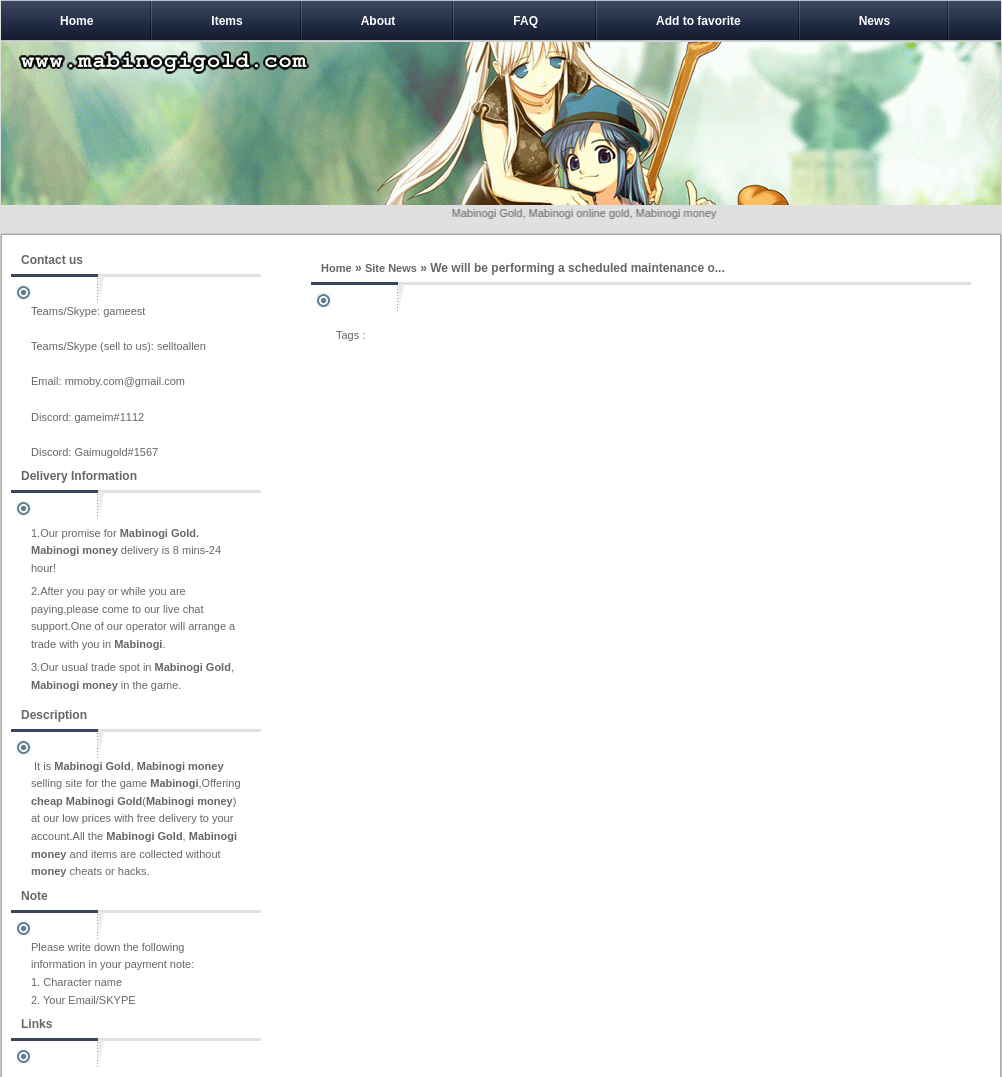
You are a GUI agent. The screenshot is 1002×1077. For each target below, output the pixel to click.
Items (226, 21)
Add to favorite (698, 21)
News (874, 21)
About (378, 21)
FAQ (525, 21)
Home (76, 21)
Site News (391, 268)
